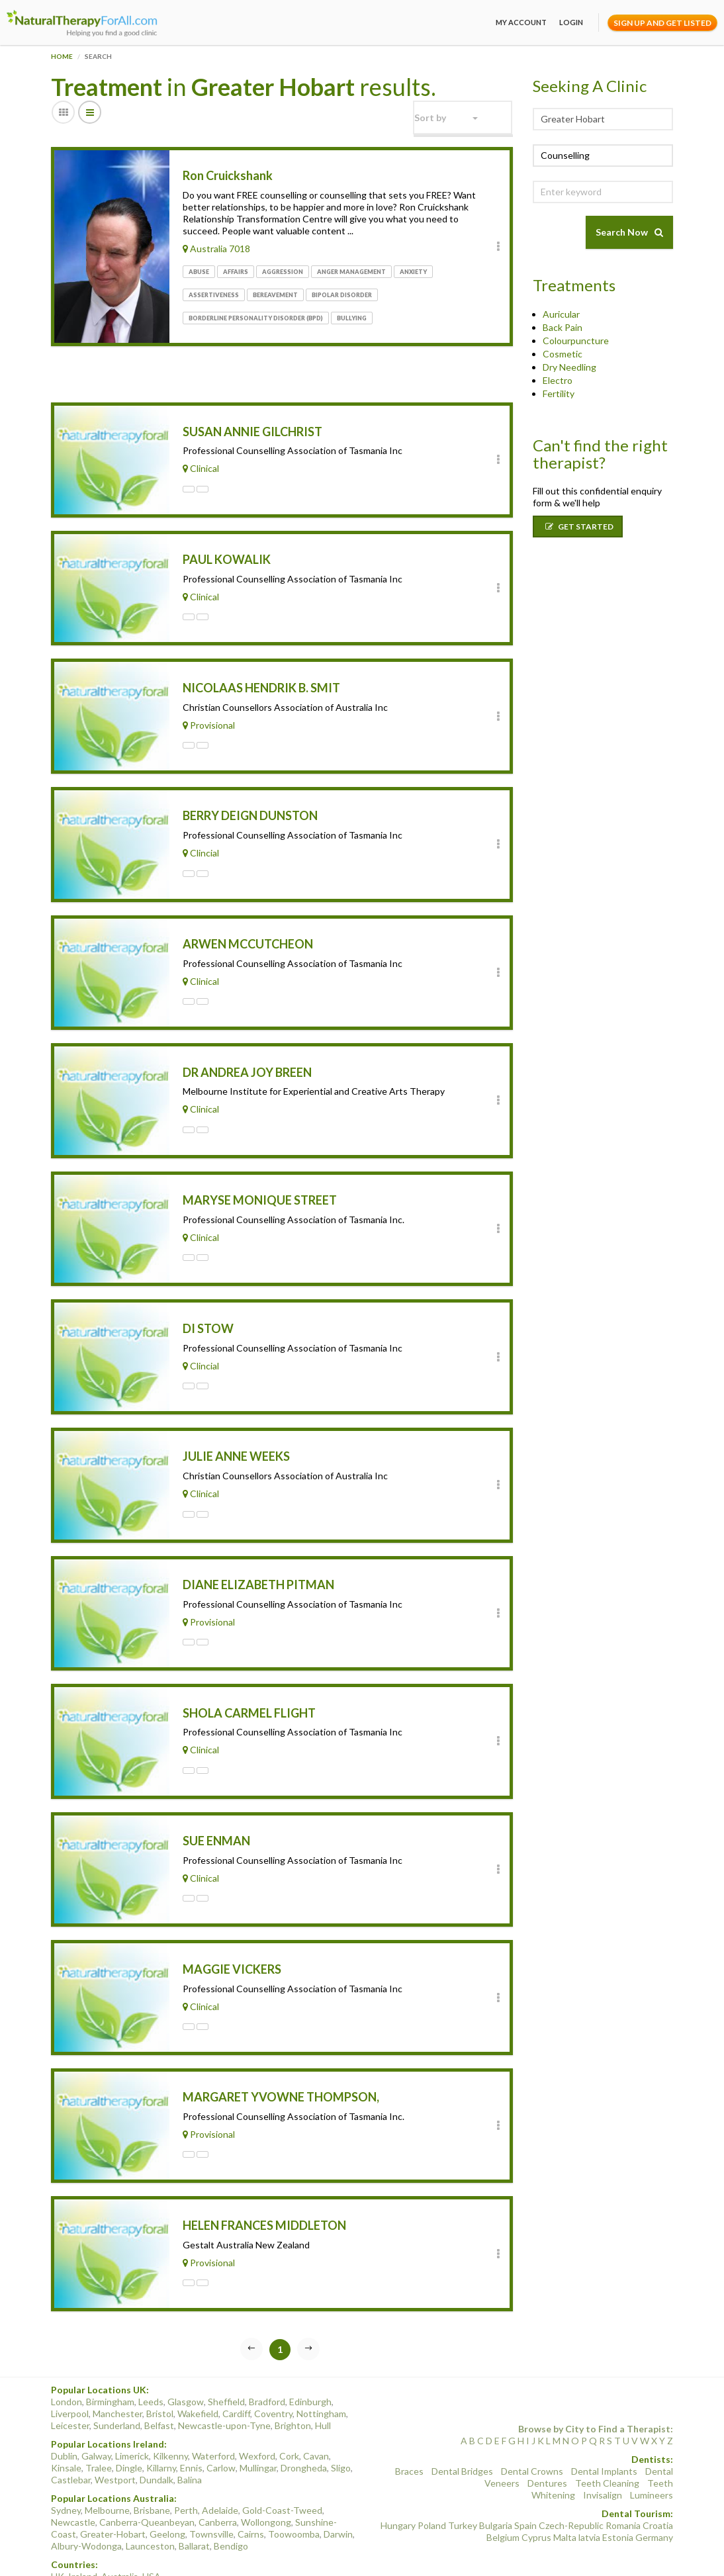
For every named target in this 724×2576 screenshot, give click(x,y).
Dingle (129, 2421)
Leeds (150, 2355)
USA (151, 2530)
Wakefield (197, 2367)
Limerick (132, 2409)
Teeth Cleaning (607, 2436)
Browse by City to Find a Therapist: (595, 2382)
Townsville (211, 2487)
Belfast (159, 2379)
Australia (119, 2530)
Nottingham (321, 2367)
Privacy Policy (500, 2554)
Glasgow (185, 2355)
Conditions (548, 2554)
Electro (557, 380)
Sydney (66, 2463)
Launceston (150, 2499)
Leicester (70, 2379)
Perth (186, 2463)
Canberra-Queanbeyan (147, 2475)
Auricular (561, 314)
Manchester (117, 2367)
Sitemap (635, 2554)
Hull (323, 2379)
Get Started (579, 526)
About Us (357, 2554)
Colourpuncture (576, 340)
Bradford (267, 2355)
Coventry (273, 2367)
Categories (398, 2554)
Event (661, 2565)
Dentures (547, 2436)
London (66, 2355)
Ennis (191, 2421)
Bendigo (231, 2499)
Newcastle (73, 2475)
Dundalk (156, 2433)
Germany (654, 2491)
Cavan (316, 2409)
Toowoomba (294, 2487)
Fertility (558, 393)
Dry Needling (569, 367)
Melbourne (107, 2463)
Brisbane (152, 2463)
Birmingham (110, 2355)
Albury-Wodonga (86, 2499)
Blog (663, 2554)
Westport (115, 2433)
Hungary (398, 2479)
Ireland (82, 2530)
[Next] (308, 2302)
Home (62, 56)
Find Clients (595, 2554)
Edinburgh (310, 2355)
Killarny (161, 2421)
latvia (589, 2491)
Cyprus (536, 2491)
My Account (521, 22)
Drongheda (304, 2421)
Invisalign (602, 2448)
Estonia (617, 2491)
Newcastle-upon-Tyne (224, 2379)
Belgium (503, 2491)
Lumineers (651, 2448)
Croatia (658, 2479)
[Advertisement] (206, 376)
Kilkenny (170, 2409)
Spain (525, 2479)
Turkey (462, 2479)
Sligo (341, 2421)
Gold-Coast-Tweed (282, 2463)
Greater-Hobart (113, 2487)
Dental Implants (604, 2424)
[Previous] (251, 2302)
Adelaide (220, 2463)
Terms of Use (447, 2554)
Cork (289, 2409)
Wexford (257, 2409)
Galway (96, 2409)
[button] (462, 117)
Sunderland (116, 2379)
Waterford (213, 2409)
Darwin (338, 2487)
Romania (623, 2479)
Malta (564, 2491)
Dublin (64, 2409)
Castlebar (71, 2433)
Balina (189, 2433)
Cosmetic (562, 353)
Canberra (218, 2475)
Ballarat (194, 2499)
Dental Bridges (462, 2424)
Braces (409, 2424)
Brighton (293, 2379)
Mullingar (258, 2421)
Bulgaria (495, 2479)
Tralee (98, 2421)
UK (57, 2530)
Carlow (221, 2421)
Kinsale (66, 2421)
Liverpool (70, 2367)
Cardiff (236, 2367)
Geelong (167, 2487)
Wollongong (266, 2475)
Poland (432, 2479)
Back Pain (562, 327)
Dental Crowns (532, 2424)
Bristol (159, 2367)
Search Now (629, 232)
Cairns (251, 2487)
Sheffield (226, 2355)
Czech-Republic (571, 2479)
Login (571, 22)
